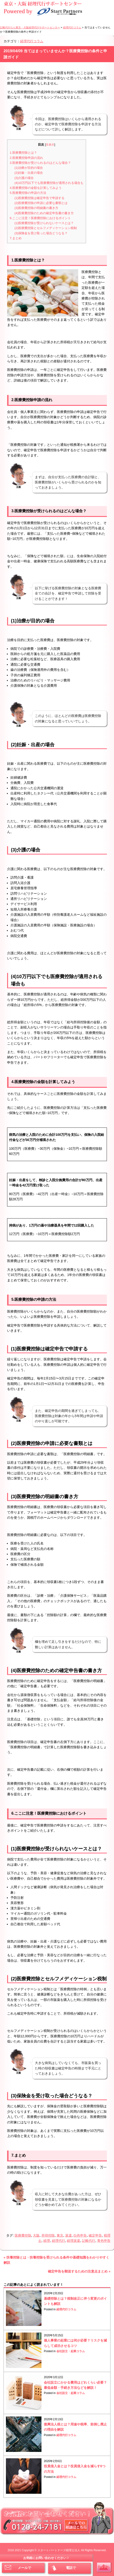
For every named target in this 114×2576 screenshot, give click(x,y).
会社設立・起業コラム (70, 2351)
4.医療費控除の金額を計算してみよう (36, 188)
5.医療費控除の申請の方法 (28, 193)
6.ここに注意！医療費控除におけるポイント (40, 218)
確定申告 (95, 2235)
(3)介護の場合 (24, 178)
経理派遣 (73, 2240)
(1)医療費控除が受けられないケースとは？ (44, 223)
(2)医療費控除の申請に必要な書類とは (41, 203)
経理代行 (58, 2240)
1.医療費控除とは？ (23, 152)
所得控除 (48, 2235)
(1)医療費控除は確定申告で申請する (39, 198)
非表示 (50, 144)
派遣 (68, 2235)
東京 (60, 2235)
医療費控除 (23, 2235)
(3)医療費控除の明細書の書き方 (36, 208)
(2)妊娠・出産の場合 (28, 172)
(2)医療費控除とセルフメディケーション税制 (45, 228)
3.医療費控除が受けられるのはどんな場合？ (40, 163)
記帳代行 (88, 2240)
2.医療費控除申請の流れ (26, 158)
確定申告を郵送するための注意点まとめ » (79, 2271)
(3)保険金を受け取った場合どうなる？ (41, 233)
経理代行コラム (31, 41)
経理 (46, 2240)
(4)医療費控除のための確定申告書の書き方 (44, 213)
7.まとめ (16, 238)
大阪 (36, 2235)
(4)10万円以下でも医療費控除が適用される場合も (48, 183)
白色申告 (80, 2235)
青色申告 (103, 2240)
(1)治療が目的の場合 (28, 167)
